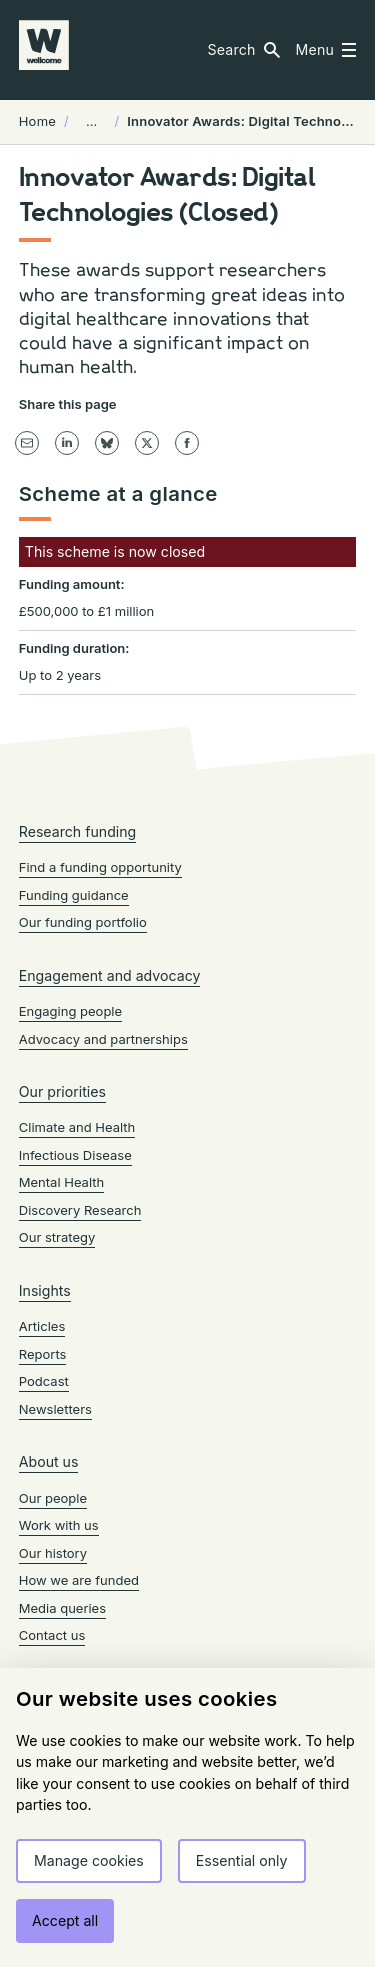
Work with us (59, 1525)
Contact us (52, 1635)
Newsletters (55, 1409)
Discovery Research (80, 1210)
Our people (53, 1498)
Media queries (62, 1608)
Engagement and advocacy (110, 975)
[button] (243, 50)
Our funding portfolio (83, 922)
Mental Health (61, 1182)
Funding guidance (74, 895)
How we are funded (79, 1580)
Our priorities (62, 1091)
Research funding (78, 831)
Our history (53, 1553)
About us (49, 1461)
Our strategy (57, 1237)
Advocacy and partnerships (103, 1039)
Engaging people (70, 1011)
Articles (42, 1326)
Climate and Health (77, 1127)
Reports (43, 1354)
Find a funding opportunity (100, 867)
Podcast (44, 1381)
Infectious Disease (75, 1155)
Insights (45, 1290)
